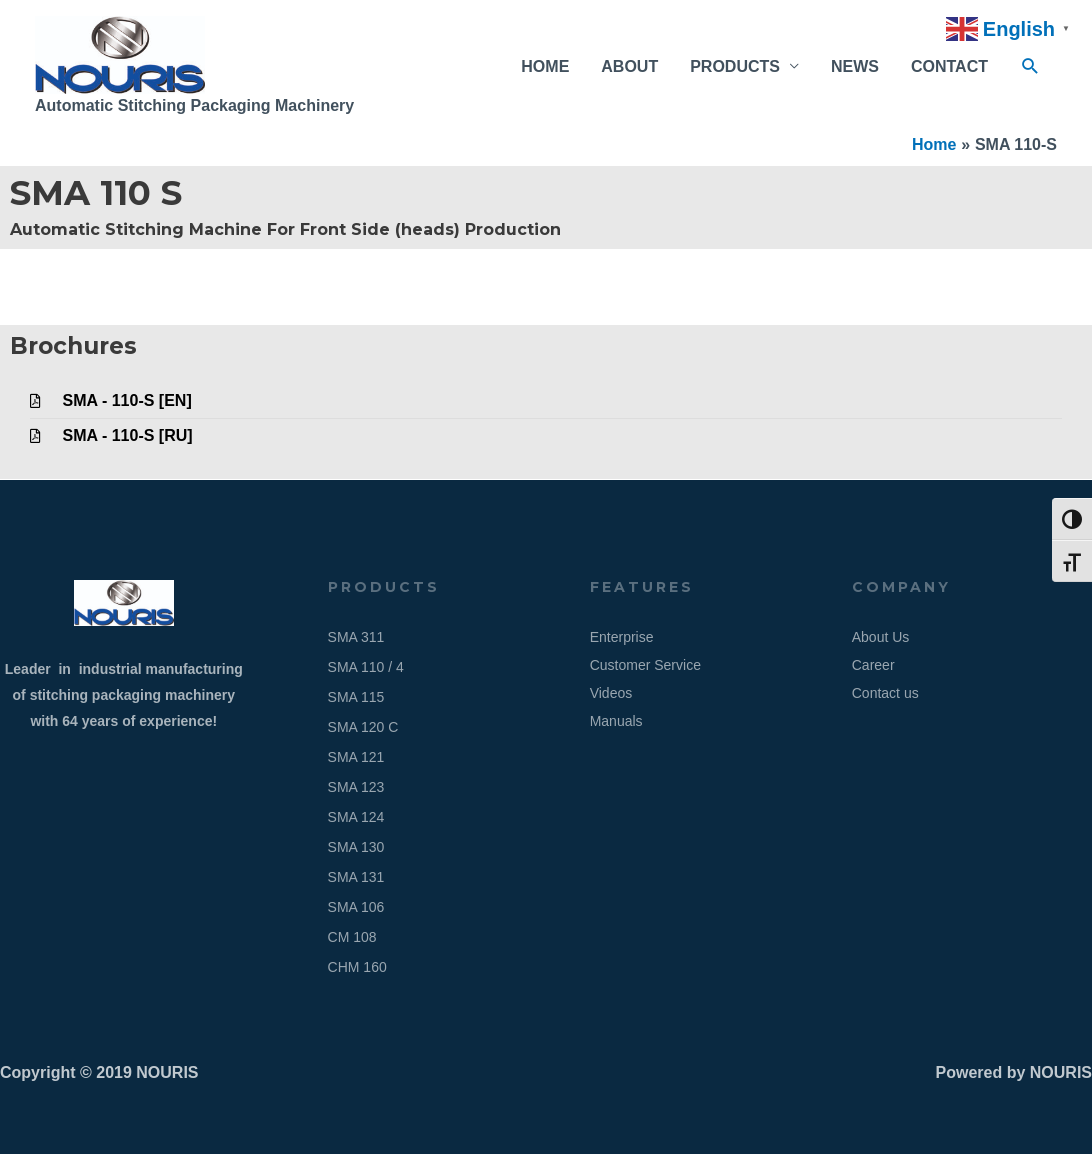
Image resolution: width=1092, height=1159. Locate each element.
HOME (545, 68)
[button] (1030, 69)
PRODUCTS (735, 68)
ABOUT (629, 68)
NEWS (855, 68)
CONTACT (949, 68)
